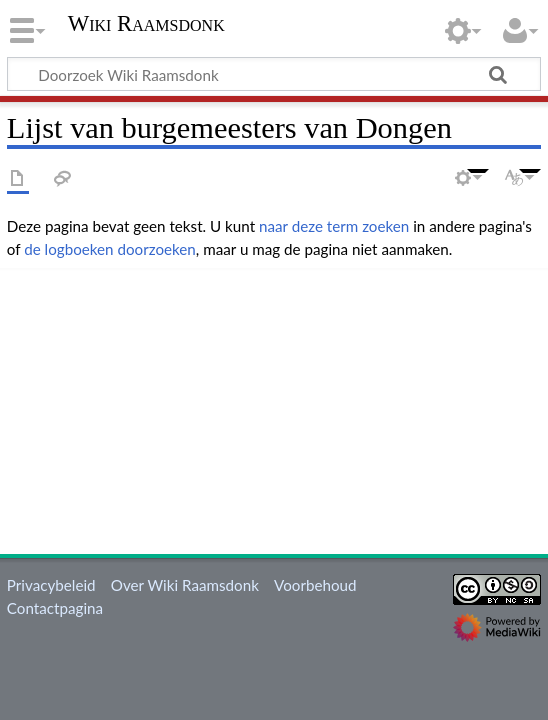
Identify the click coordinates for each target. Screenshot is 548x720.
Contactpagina (55, 608)
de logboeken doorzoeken (110, 249)
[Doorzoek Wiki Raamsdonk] (274, 74)
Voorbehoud (315, 585)
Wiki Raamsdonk (146, 25)
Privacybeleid (51, 585)
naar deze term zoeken (334, 226)
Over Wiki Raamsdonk (185, 585)
